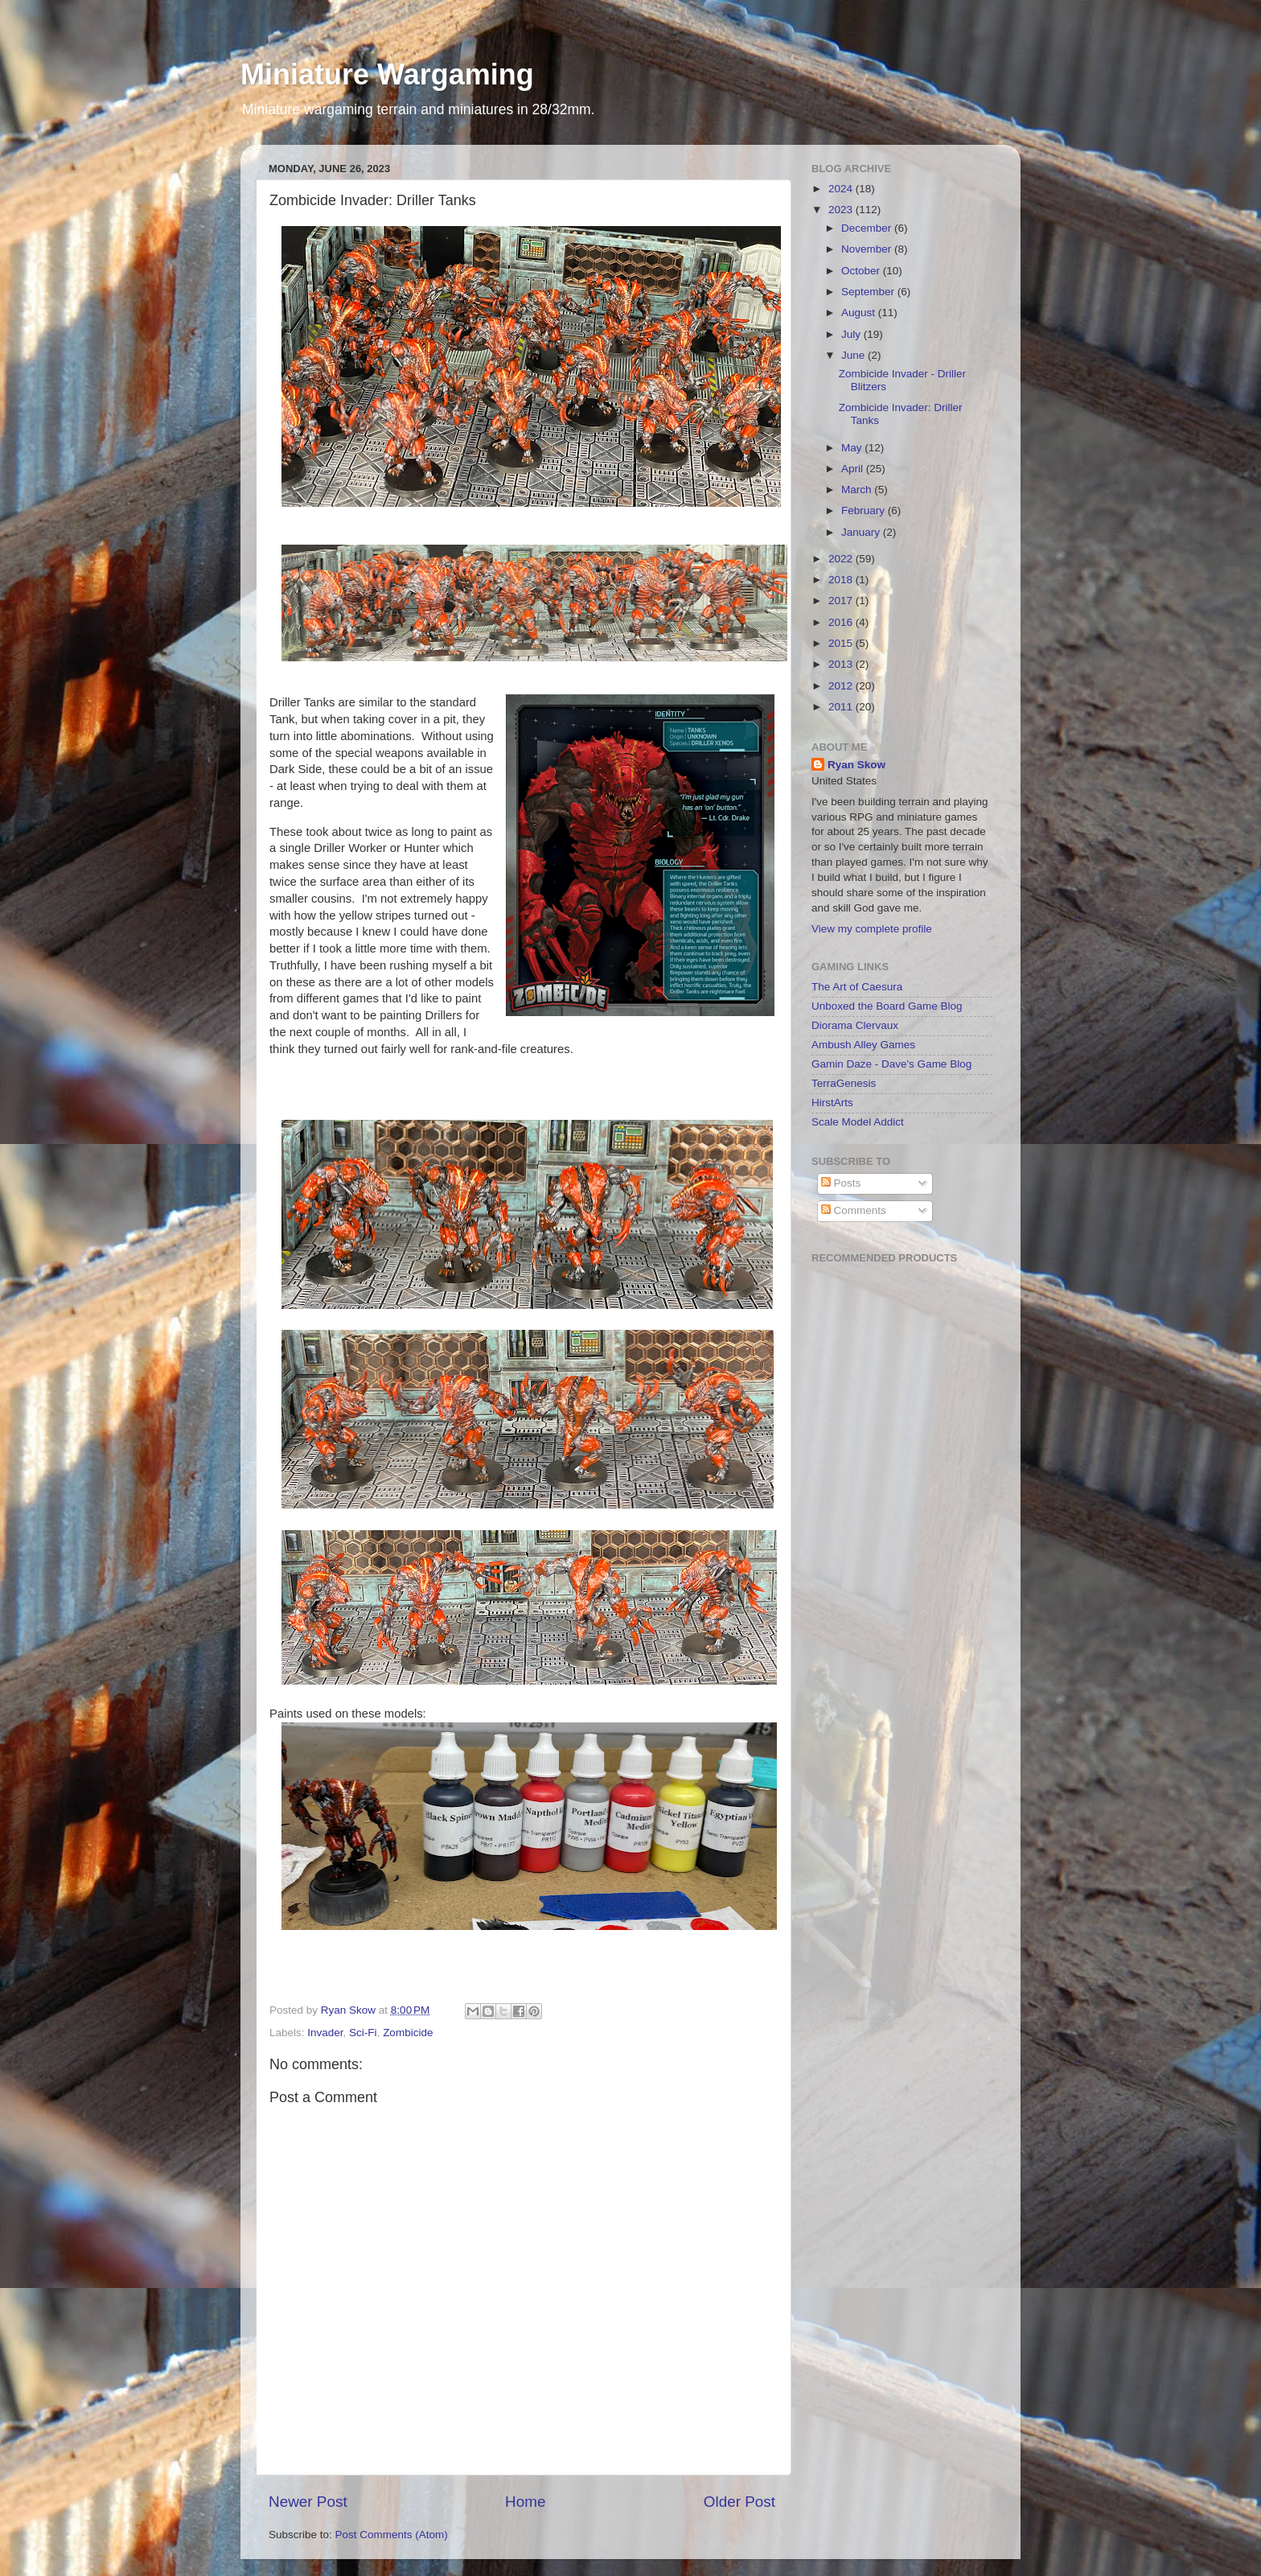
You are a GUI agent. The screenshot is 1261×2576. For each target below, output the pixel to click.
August (859, 313)
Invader (325, 2033)
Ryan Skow (856, 765)
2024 (842, 189)
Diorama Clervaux (854, 1025)
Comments (853, 1210)
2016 (842, 622)
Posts (841, 1183)
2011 (842, 707)
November (867, 249)
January (862, 532)
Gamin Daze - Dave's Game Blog (891, 1064)
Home (525, 2501)
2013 (842, 664)
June (854, 355)
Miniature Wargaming (387, 74)
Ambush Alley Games (863, 1045)
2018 (842, 580)
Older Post (739, 2501)
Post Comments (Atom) (391, 2535)
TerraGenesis (843, 1083)
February (864, 510)
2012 (842, 686)
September (869, 292)
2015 (842, 643)
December (867, 228)
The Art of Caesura (856, 987)
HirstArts (832, 1103)
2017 (842, 601)
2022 (842, 559)
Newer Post (308, 2501)
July (852, 334)
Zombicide (408, 2033)
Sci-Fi (363, 2033)
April (853, 469)
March (857, 490)
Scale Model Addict (857, 1122)
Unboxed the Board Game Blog (887, 1006)
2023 (842, 210)
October (862, 271)
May (853, 448)
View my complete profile (871, 929)
